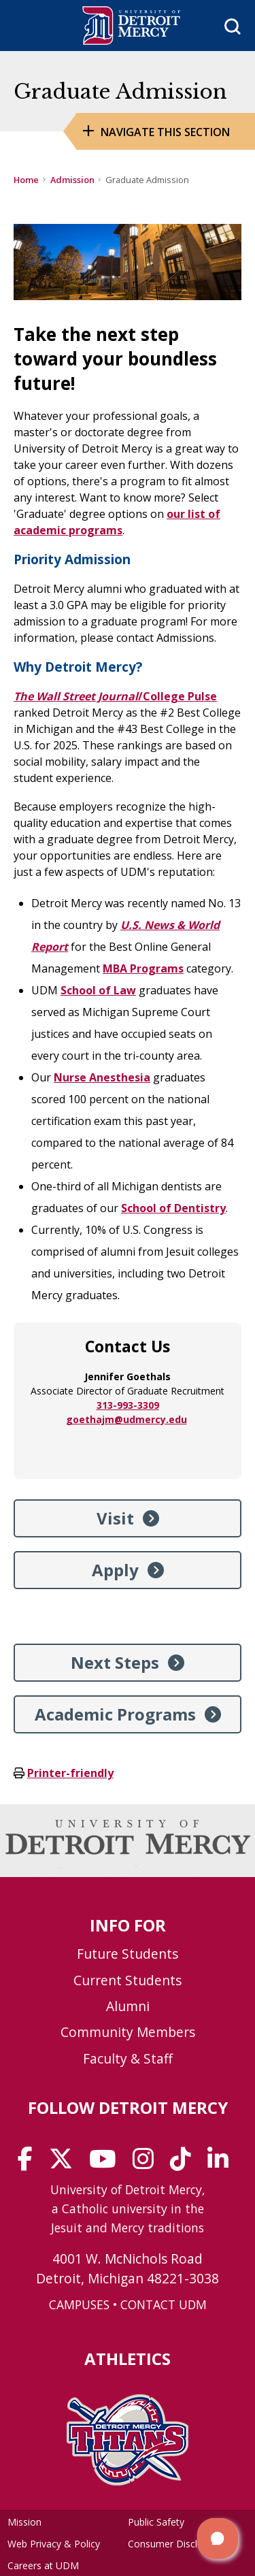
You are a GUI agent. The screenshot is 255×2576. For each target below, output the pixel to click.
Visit (115, 1518)
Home (26, 180)
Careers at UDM (43, 2565)
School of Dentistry (173, 1208)
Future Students (127, 1953)
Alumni (128, 2006)
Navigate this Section (165, 132)
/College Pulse (115, 696)
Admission (72, 180)
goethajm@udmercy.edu (126, 1419)
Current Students (127, 1980)
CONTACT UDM (163, 2304)
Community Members (128, 2032)
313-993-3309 (128, 1405)
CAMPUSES (79, 2304)
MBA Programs (143, 968)
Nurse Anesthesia (102, 1077)
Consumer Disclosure (175, 2543)
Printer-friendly (70, 1772)
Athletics (127, 2358)
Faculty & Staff (128, 2058)
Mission (24, 2521)
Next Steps (115, 1662)
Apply (115, 1570)
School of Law (98, 990)
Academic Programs (115, 1714)
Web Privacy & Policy (53, 2543)
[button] (217, 2538)
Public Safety (156, 2521)
